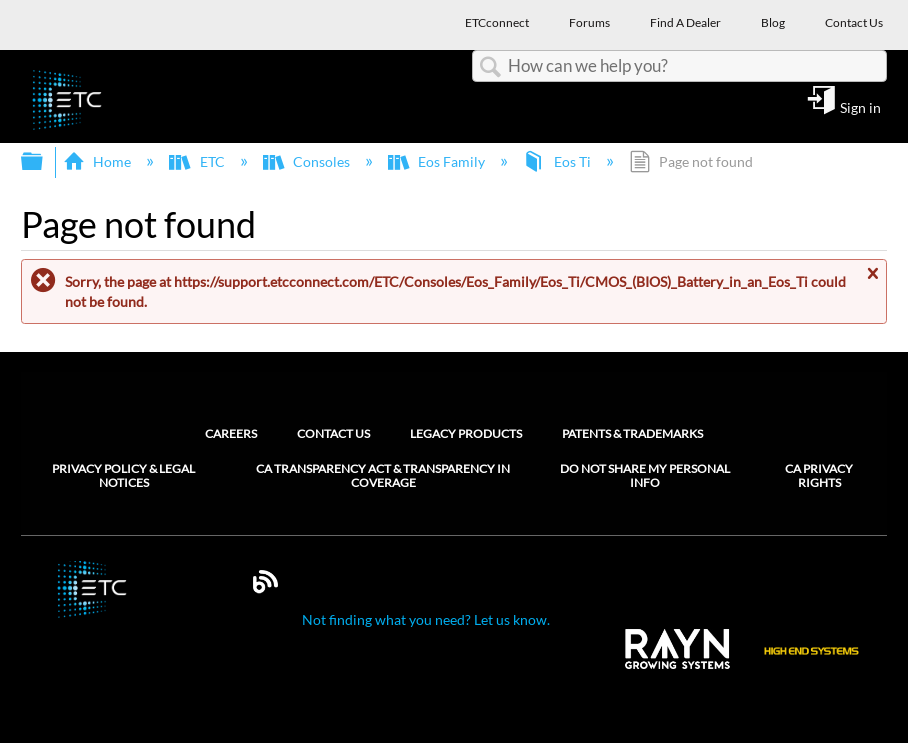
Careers (231, 433)
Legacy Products (466, 433)
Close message (872, 281)
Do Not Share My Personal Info (645, 476)
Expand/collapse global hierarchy (45, 162)
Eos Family (438, 161)
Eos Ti (558, 161)
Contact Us (333, 433)
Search (490, 67)
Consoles (308, 161)
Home (98, 161)
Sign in (860, 107)
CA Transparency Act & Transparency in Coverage (383, 476)
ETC (198, 161)
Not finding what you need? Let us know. (426, 619)
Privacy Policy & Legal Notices (123, 476)
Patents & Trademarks (632, 433)
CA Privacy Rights (819, 476)
